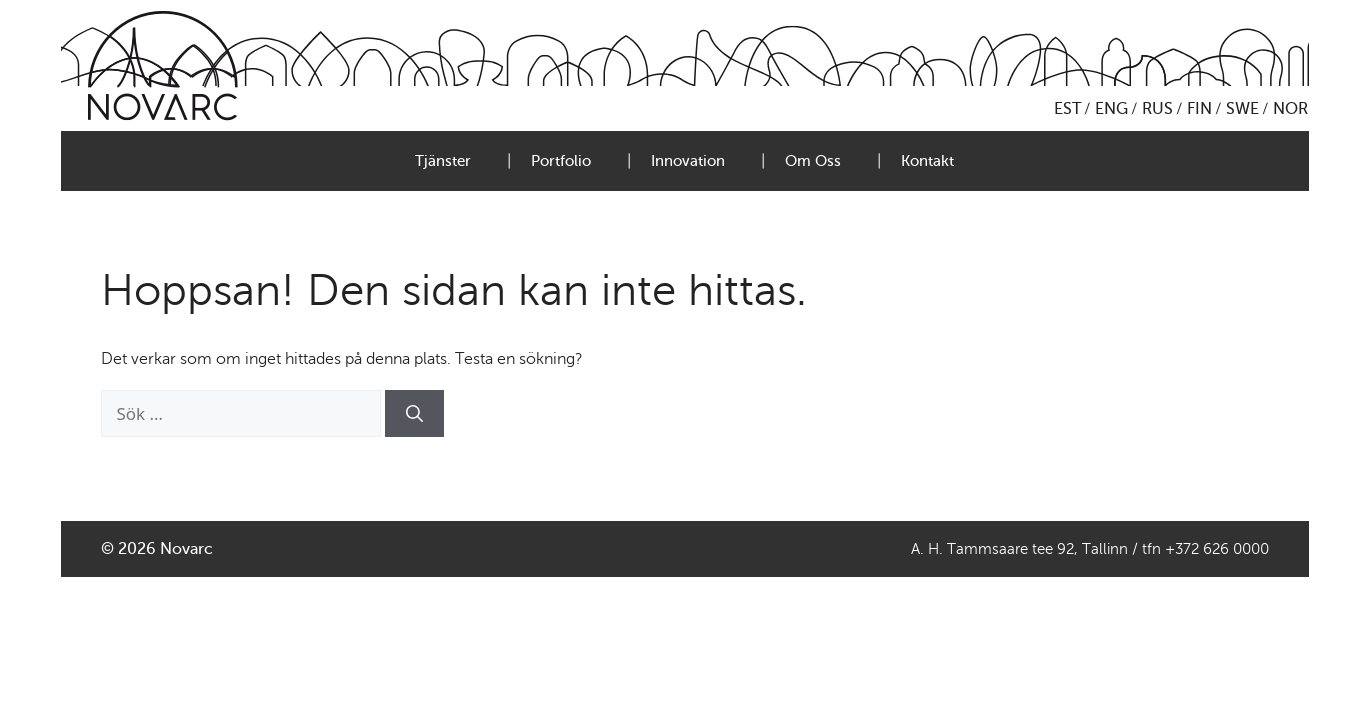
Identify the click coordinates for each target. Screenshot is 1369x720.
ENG (1111, 109)
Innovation (688, 161)
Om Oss (813, 161)
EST (1067, 109)
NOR (1290, 109)
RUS (1157, 109)
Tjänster (443, 161)
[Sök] (414, 414)
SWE (1242, 109)
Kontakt (927, 161)
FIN (1199, 109)
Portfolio (561, 161)
